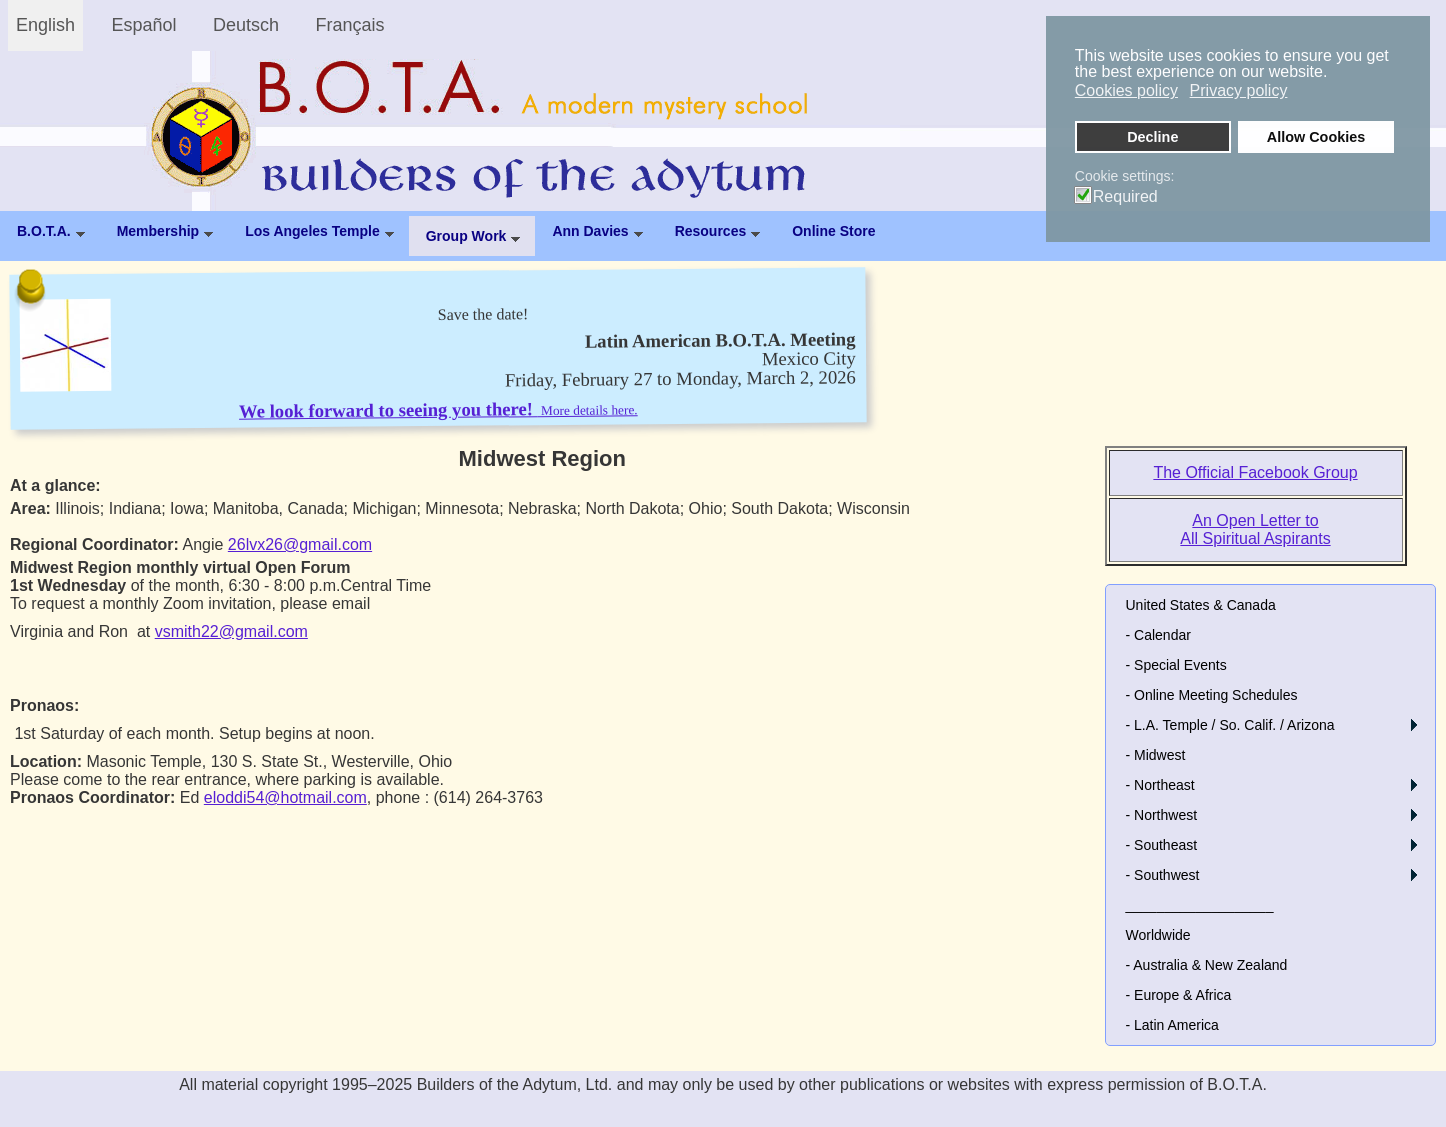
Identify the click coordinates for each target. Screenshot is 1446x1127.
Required (1125, 197)
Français (350, 25)
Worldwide (1158, 935)
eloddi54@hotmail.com (285, 797)
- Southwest (1163, 875)
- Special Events (1176, 665)
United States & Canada (1201, 605)
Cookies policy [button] (1126, 90)
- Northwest (1162, 815)
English (45, 25)
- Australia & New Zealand (1207, 965)
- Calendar (1158, 635)
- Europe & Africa (1179, 995)
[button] (1414, 725)
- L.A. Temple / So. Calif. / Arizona (1230, 725)
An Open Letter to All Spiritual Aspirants (1255, 529)
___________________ (1200, 905)
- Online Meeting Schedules (1212, 695)
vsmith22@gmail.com (231, 631)
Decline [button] (1152, 137)
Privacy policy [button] (1239, 90)
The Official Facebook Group (1255, 472)
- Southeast (1162, 845)
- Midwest (1156, 755)
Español (144, 25)
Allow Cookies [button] (1316, 137)
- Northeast (1160, 785)
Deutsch (246, 25)
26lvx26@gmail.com (300, 544)
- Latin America (1172, 1025)
